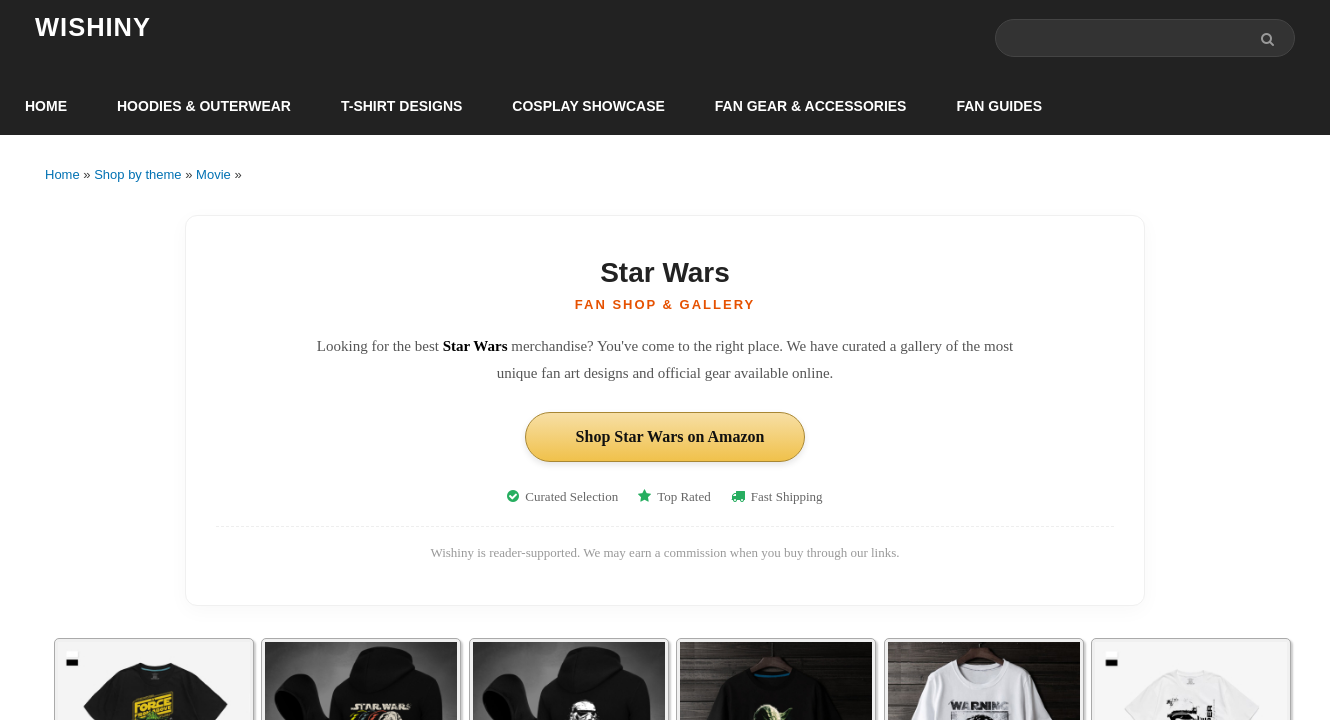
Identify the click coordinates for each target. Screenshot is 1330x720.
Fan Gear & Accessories (811, 106)
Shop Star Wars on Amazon (670, 436)
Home (46, 106)
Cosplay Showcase (588, 106)
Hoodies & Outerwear (204, 106)
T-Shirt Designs (401, 106)
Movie (213, 174)
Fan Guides (999, 106)
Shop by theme (137, 174)
